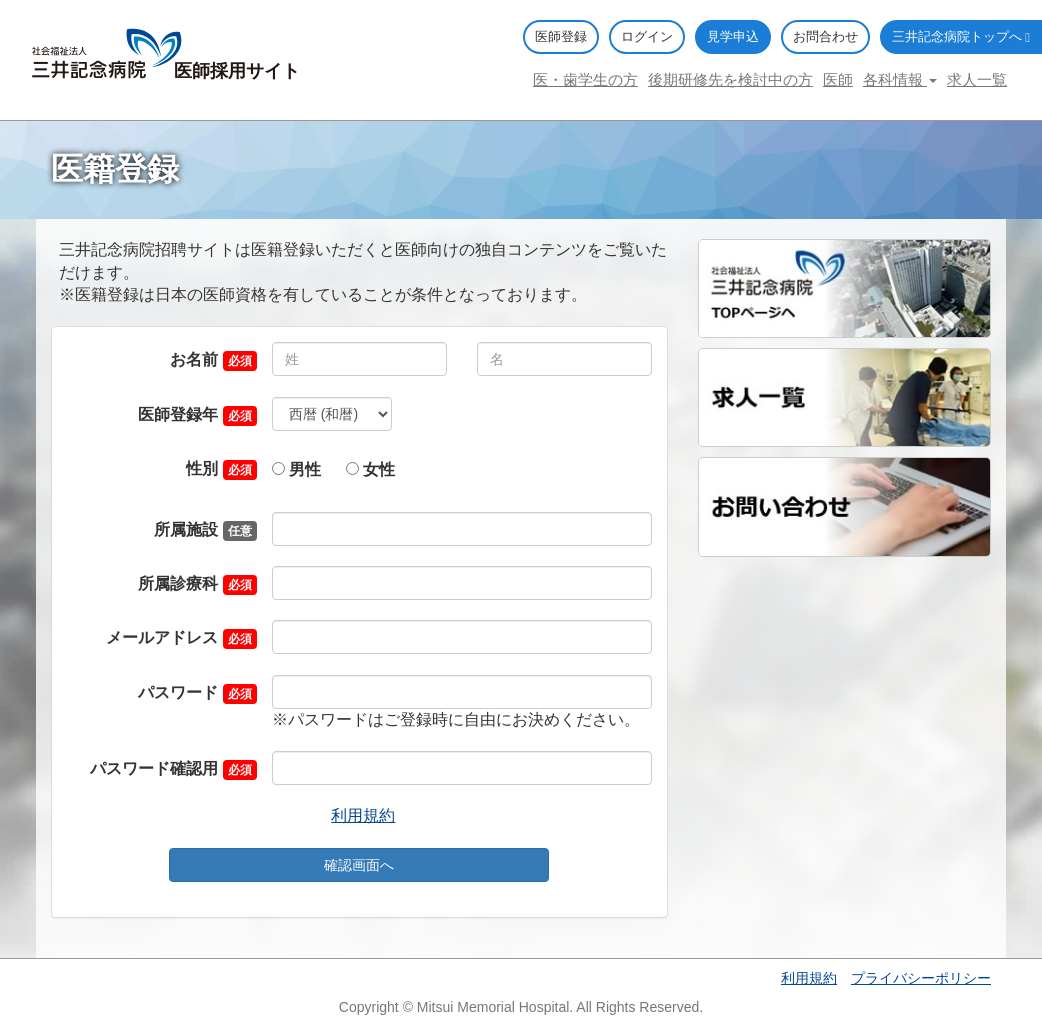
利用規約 (363, 815)
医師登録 (561, 36)
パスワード (178, 692)
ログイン (647, 36)
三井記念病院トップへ (961, 36)
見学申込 (733, 36)
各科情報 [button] (900, 79)
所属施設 (186, 529)
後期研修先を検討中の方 (730, 79)
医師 (838, 79)
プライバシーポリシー (921, 978)
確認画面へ (359, 865)
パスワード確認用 (154, 768)
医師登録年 (178, 414)
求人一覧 (977, 79)
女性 (370, 469)
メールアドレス (162, 637)
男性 (296, 469)
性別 (202, 468)
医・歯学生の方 (585, 79)
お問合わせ (825, 36)
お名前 (194, 359)
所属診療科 (178, 583)
